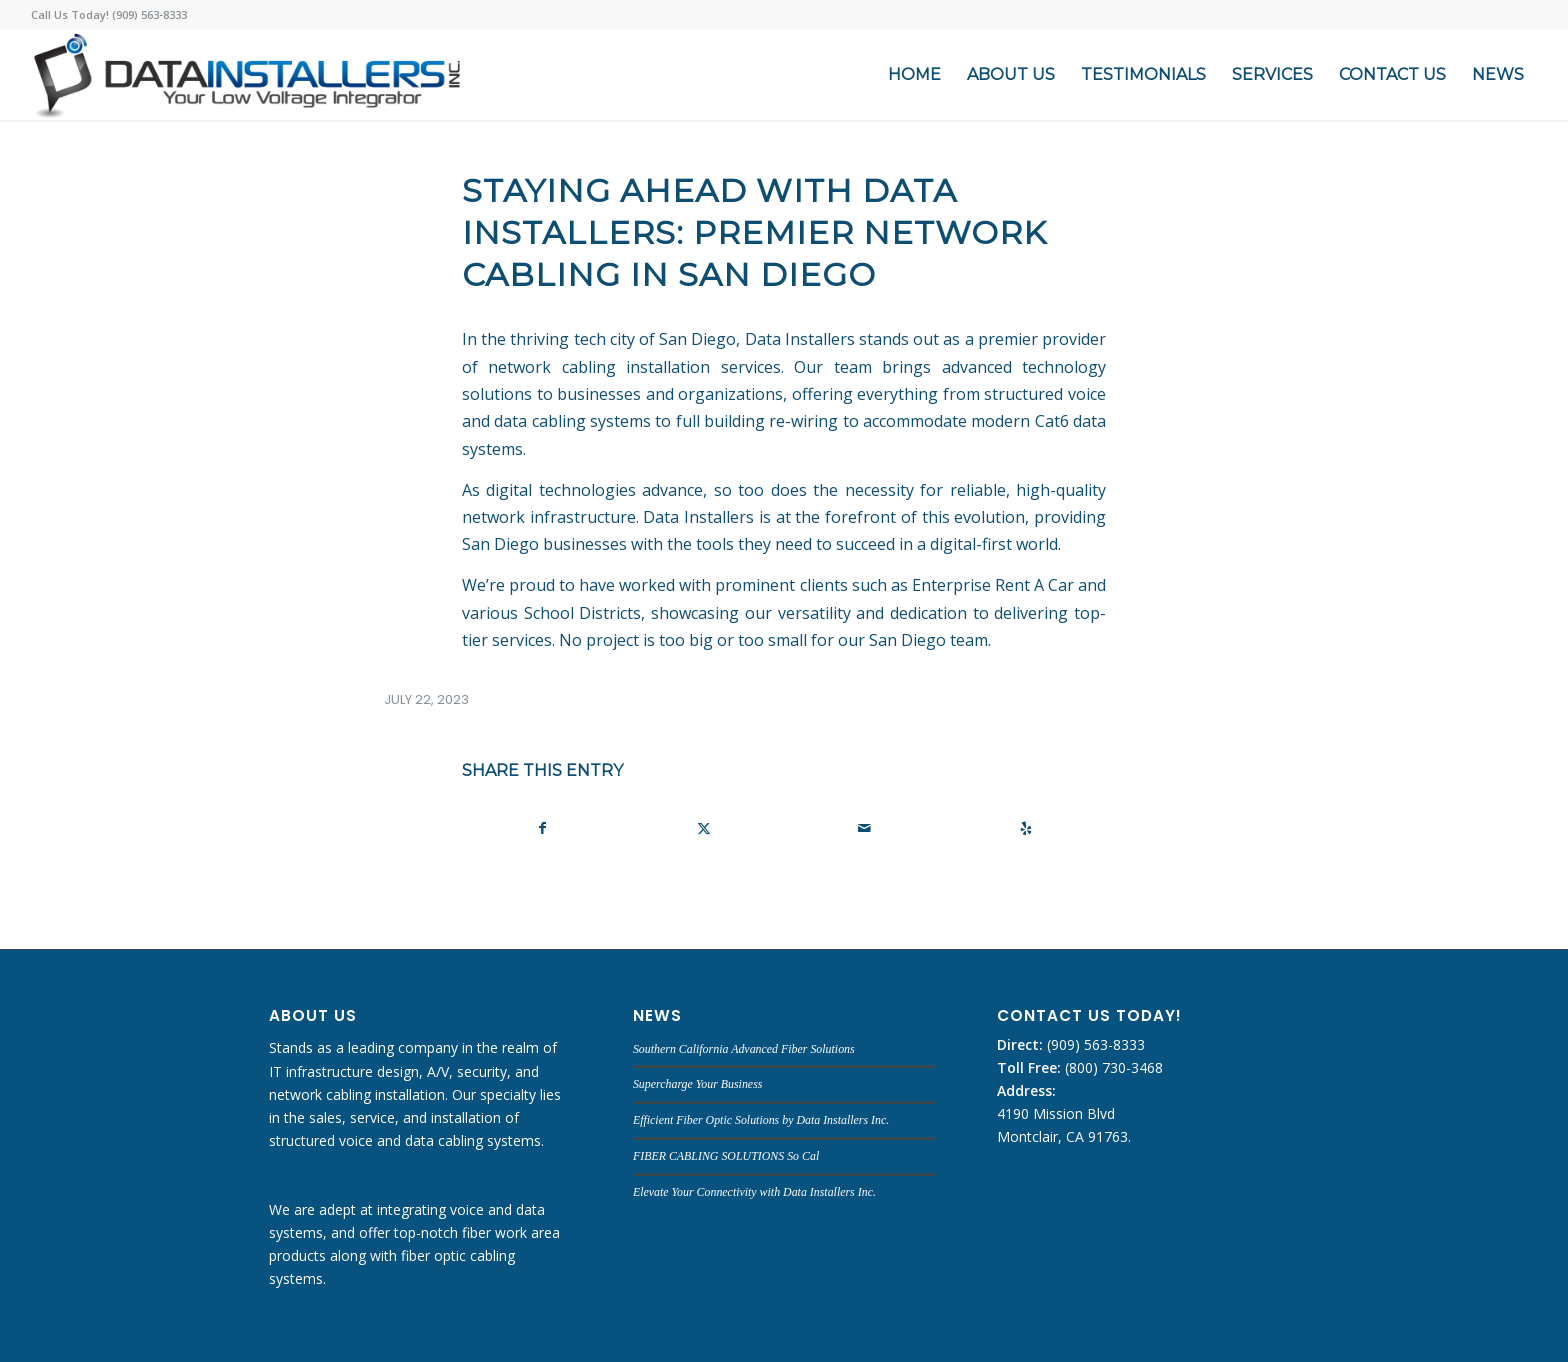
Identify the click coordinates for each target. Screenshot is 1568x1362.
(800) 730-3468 (1112, 1067)
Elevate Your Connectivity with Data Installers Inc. (754, 1192)
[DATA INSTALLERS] (246, 75)
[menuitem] (914, 75)
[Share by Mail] (864, 828)
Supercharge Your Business (697, 1084)
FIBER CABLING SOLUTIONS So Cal (726, 1156)
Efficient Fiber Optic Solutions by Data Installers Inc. (761, 1120)
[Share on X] (703, 828)
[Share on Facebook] (542, 828)
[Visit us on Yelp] (1025, 828)
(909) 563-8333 (1094, 1044)
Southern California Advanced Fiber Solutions (744, 1049)
